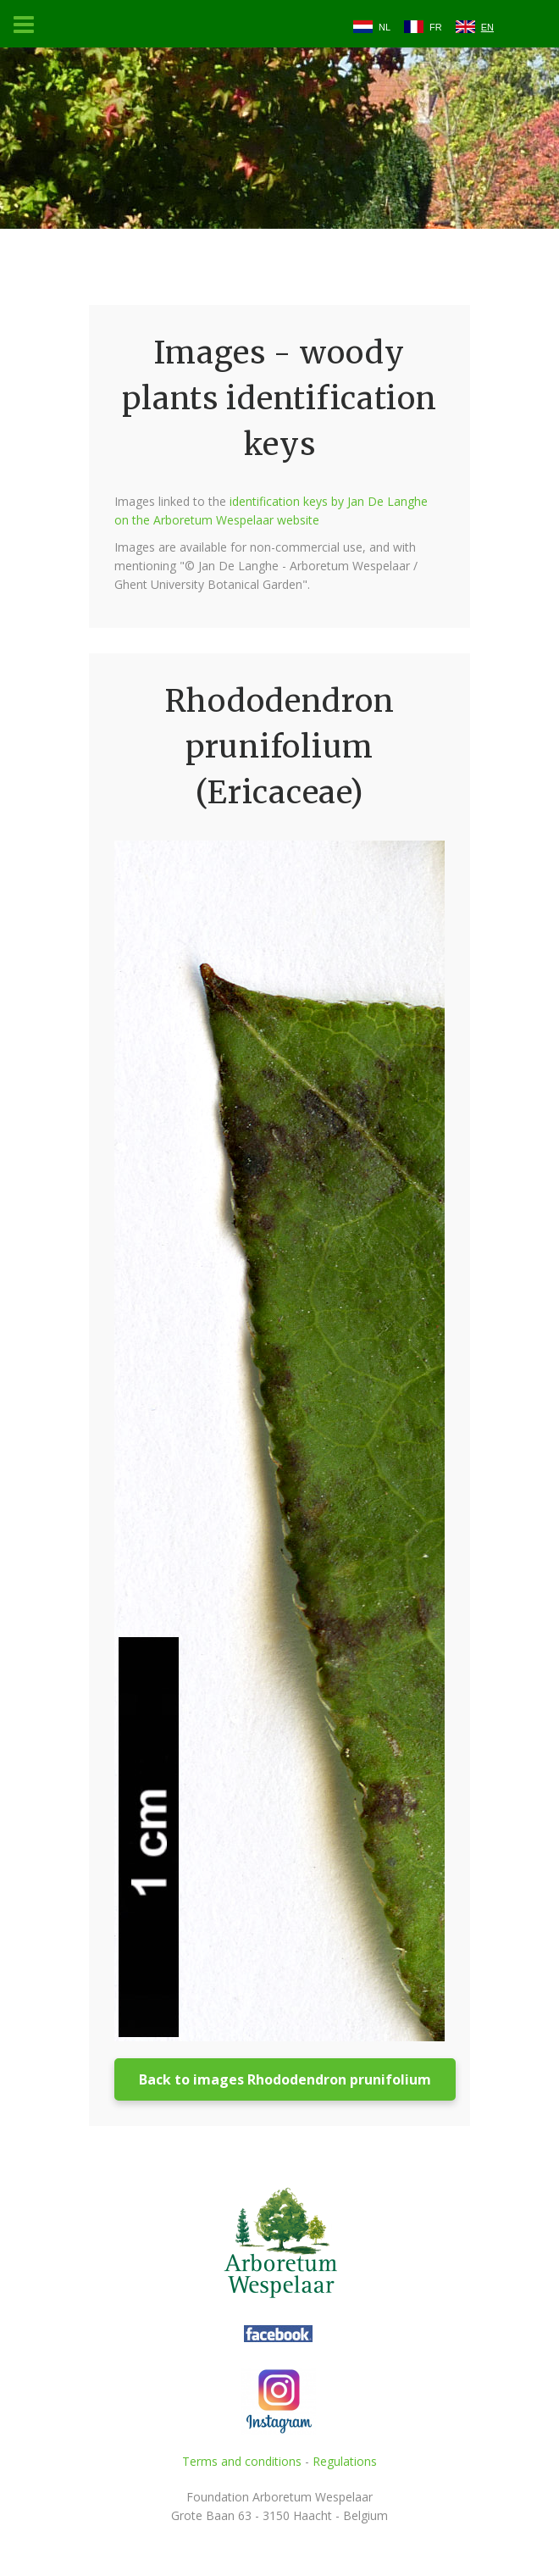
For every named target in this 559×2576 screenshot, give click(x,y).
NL (384, 27)
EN (487, 27)
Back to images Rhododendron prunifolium (285, 2079)
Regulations (345, 2461)
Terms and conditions (242, 2461)
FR (435, 27)
